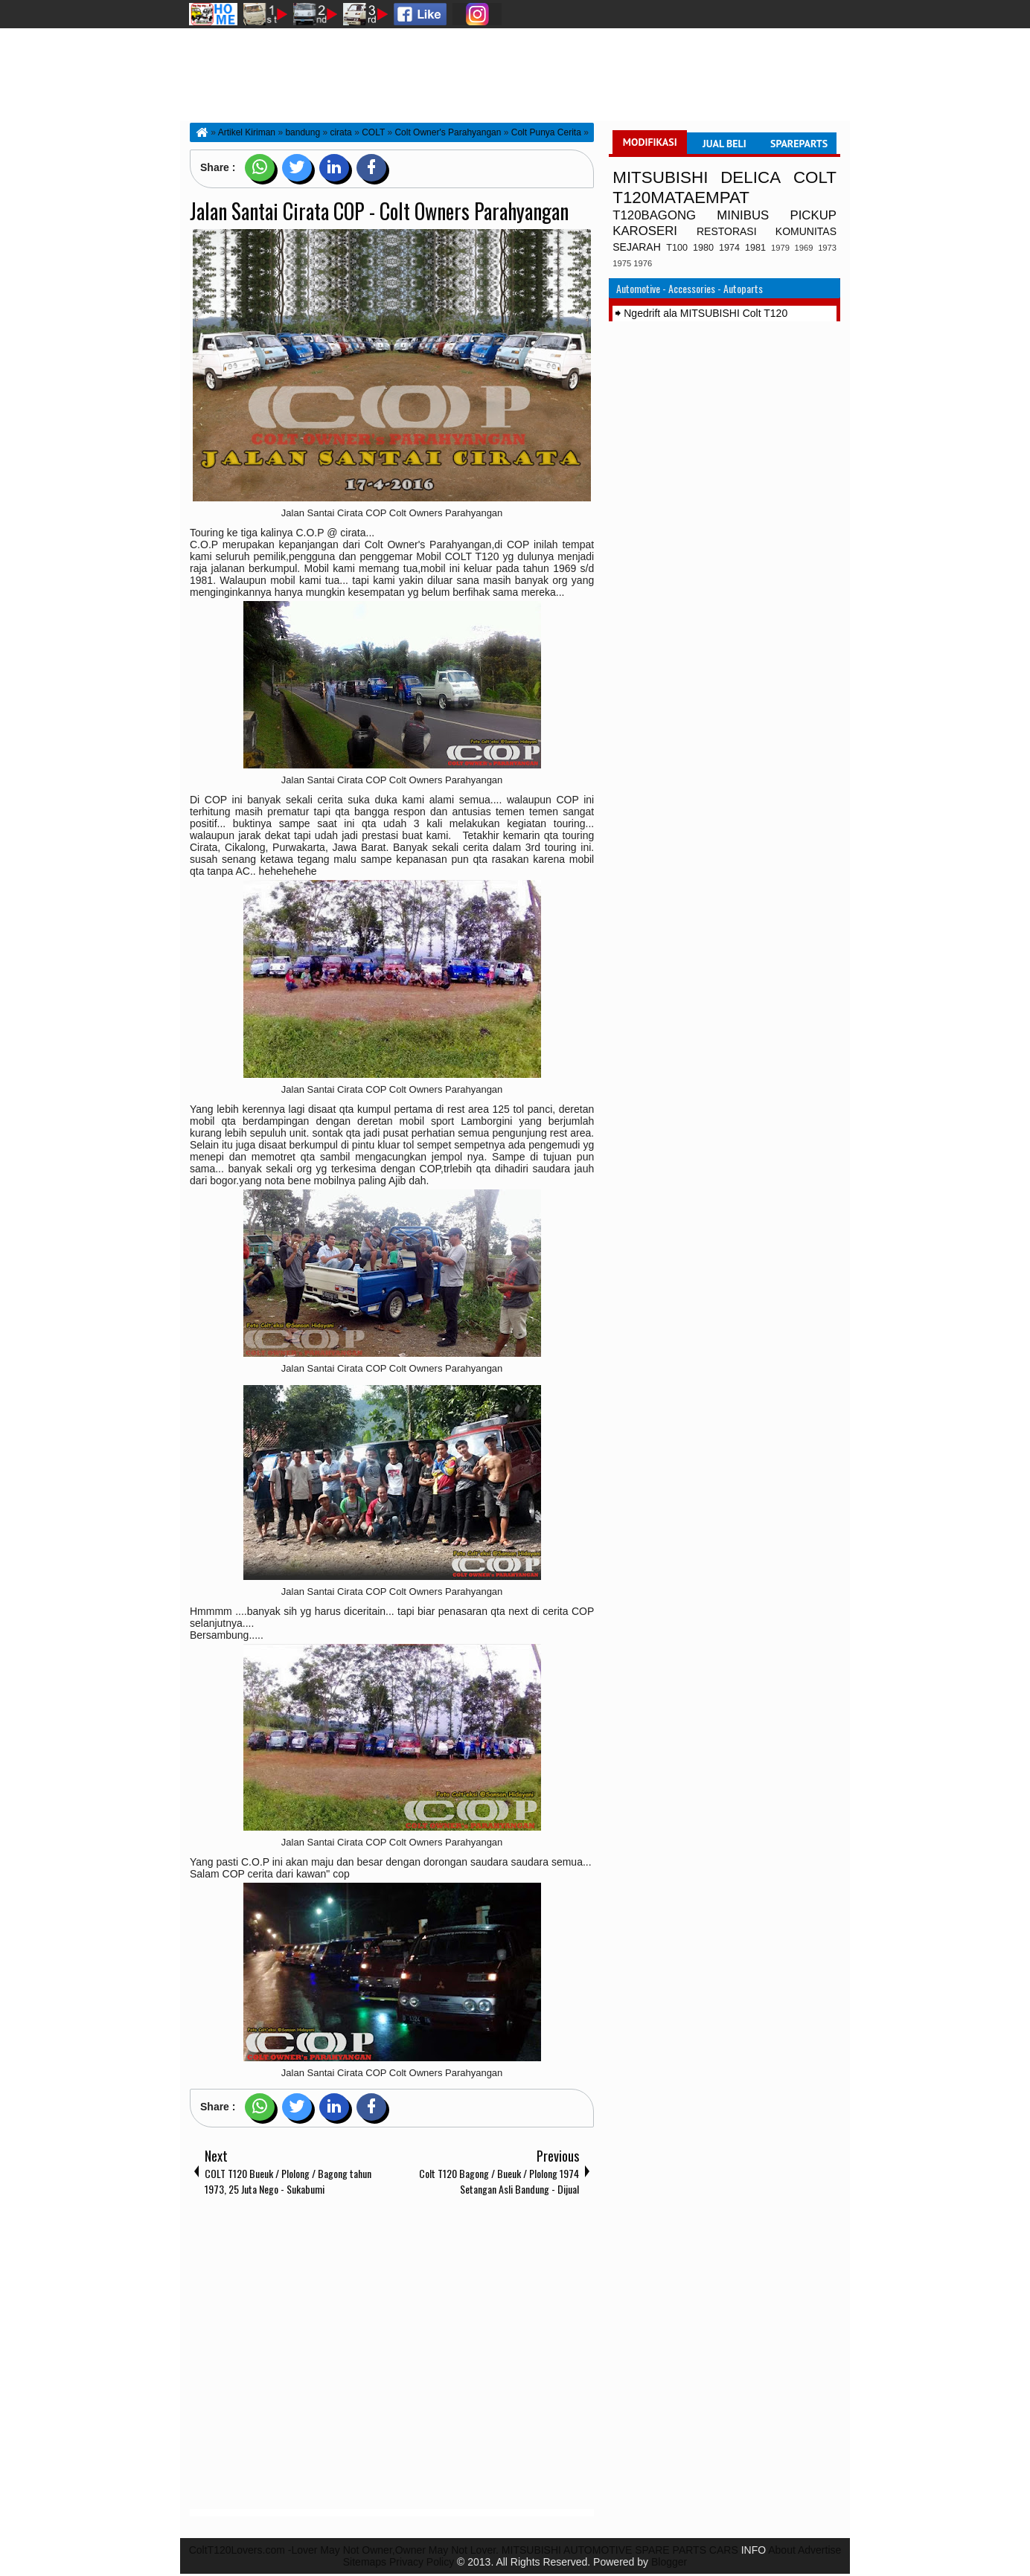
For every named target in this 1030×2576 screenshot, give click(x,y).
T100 (677, 247)
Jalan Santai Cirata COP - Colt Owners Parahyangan (379, 211)
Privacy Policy (421, 2562)
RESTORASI (727, 231)
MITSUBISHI (660, 177)
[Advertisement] (392, 2355)
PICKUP (813, 215)
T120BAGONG (654, 215)
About (782, 2550)
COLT (815, 177)
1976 (642, 263)
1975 (621, 263)
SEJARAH (636, 247)
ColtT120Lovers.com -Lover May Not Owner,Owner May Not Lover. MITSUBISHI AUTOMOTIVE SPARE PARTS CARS (463, 2550)
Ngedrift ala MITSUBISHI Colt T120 (705, 313)
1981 (755, 247)
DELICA (750, 177)
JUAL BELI (724, 143)
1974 (729, 247)
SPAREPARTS (799, 143)
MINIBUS (743, 215)
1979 (780, 247)
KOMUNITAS (806, 231)
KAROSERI (644, 231)
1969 (804, 247)
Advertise (819, 2550)
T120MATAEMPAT (680, 197)
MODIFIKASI (650, 142)
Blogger (669, 2562)
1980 (703, 247)
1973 (827, 247)
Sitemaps (364, 2562)
